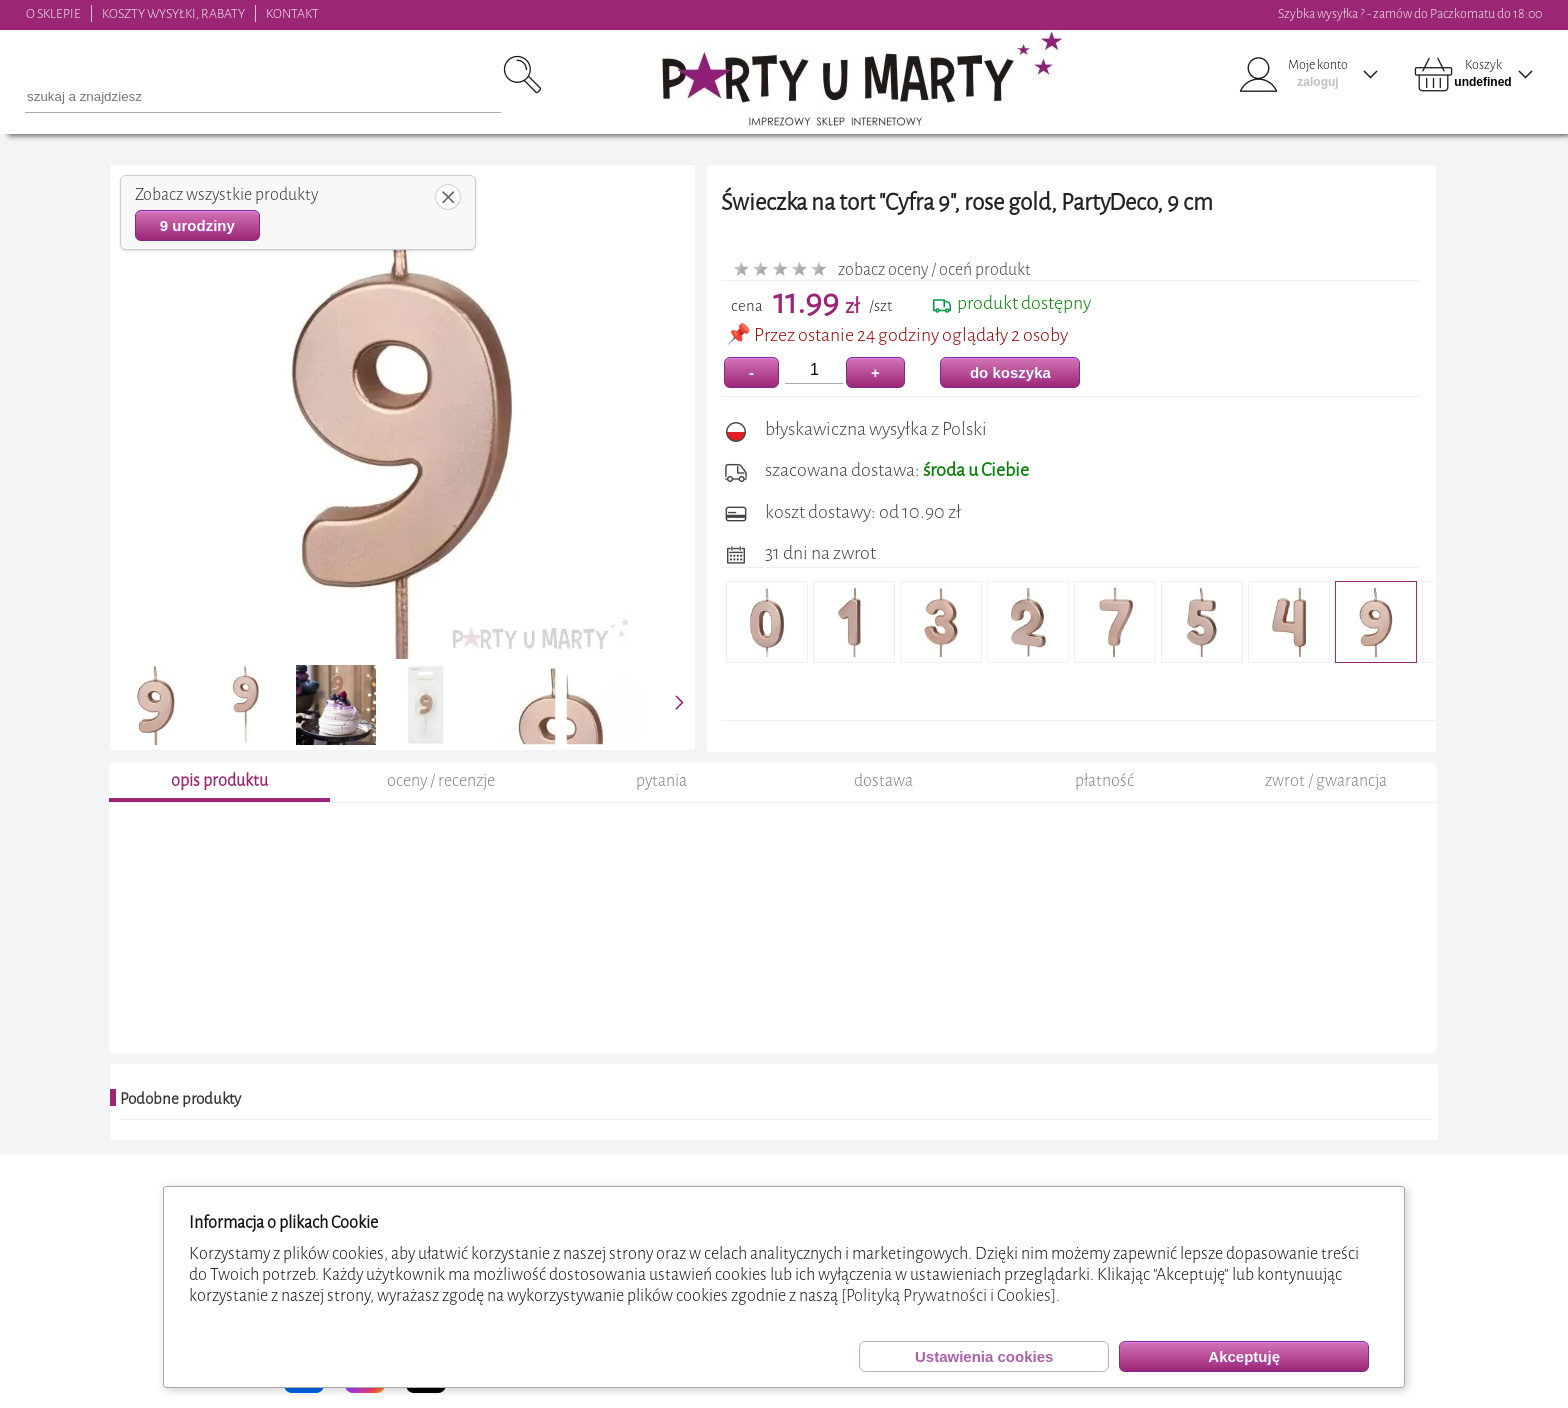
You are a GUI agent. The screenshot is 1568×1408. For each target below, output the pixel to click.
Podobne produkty (180, 1099)
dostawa (883, 780)
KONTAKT (292, 13)
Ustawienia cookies (984, 1356)
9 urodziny (197, 225)
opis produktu (219, 780)
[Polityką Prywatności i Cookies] (948, 1295)
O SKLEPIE (53, 13)
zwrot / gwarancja (1326, 780)
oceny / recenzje (441, 780)
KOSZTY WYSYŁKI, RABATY (173, 13)
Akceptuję (1244, 1356)
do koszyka (1010, 372)
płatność (1104, 780)
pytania (661, 780)
